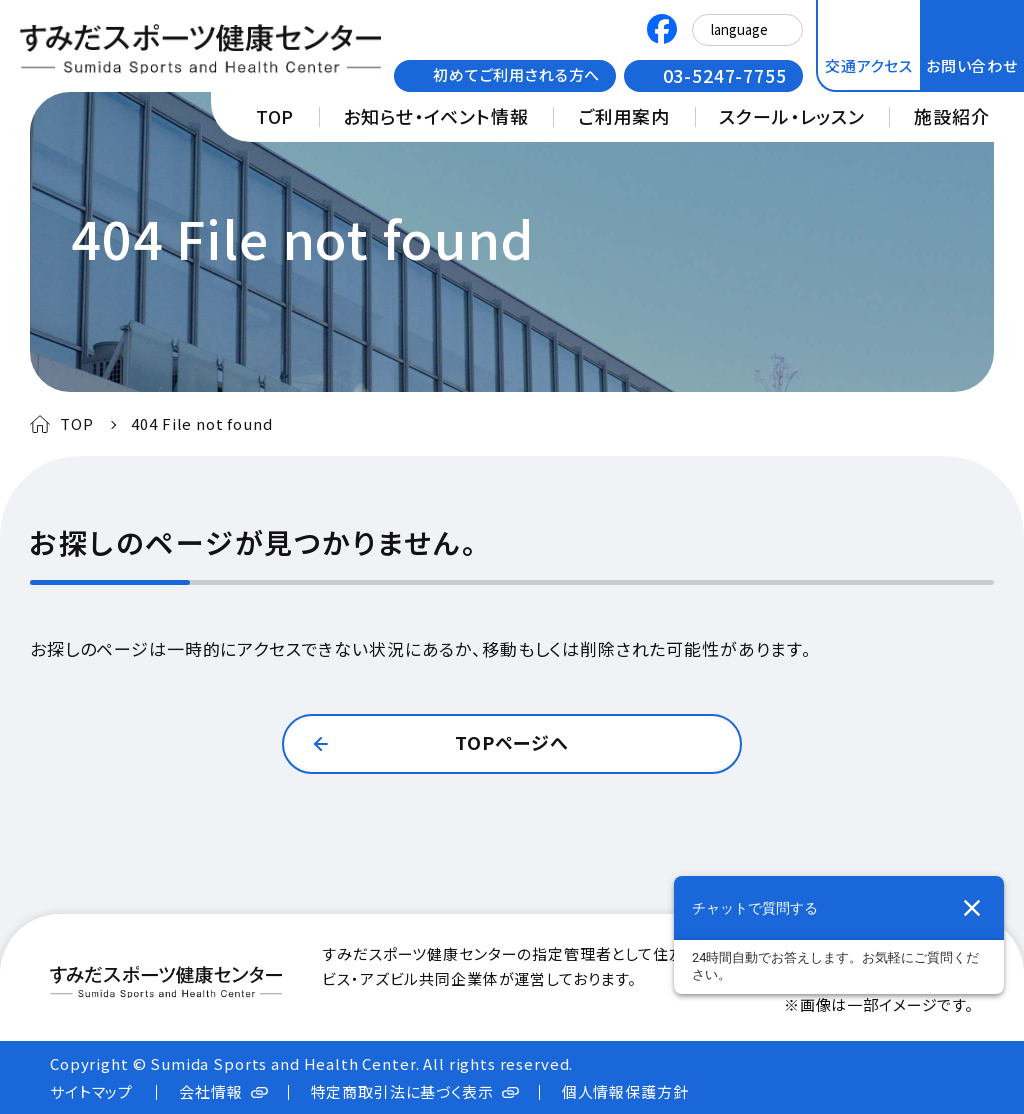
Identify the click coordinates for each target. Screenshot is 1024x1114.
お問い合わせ (972, 65)
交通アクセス (869, 65)
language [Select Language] (739, 29)
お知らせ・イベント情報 (435, 116)
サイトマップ (91, 1091)
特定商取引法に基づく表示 (402, 1091)
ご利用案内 (624, 116)
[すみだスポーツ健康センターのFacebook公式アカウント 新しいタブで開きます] (662, 31)
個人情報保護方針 (625, 1091)
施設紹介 (951, 116)
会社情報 (210, 1091)
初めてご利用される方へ (516, 74)
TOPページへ (512, 742)
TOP (275, 116)
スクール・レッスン (792, 116)
